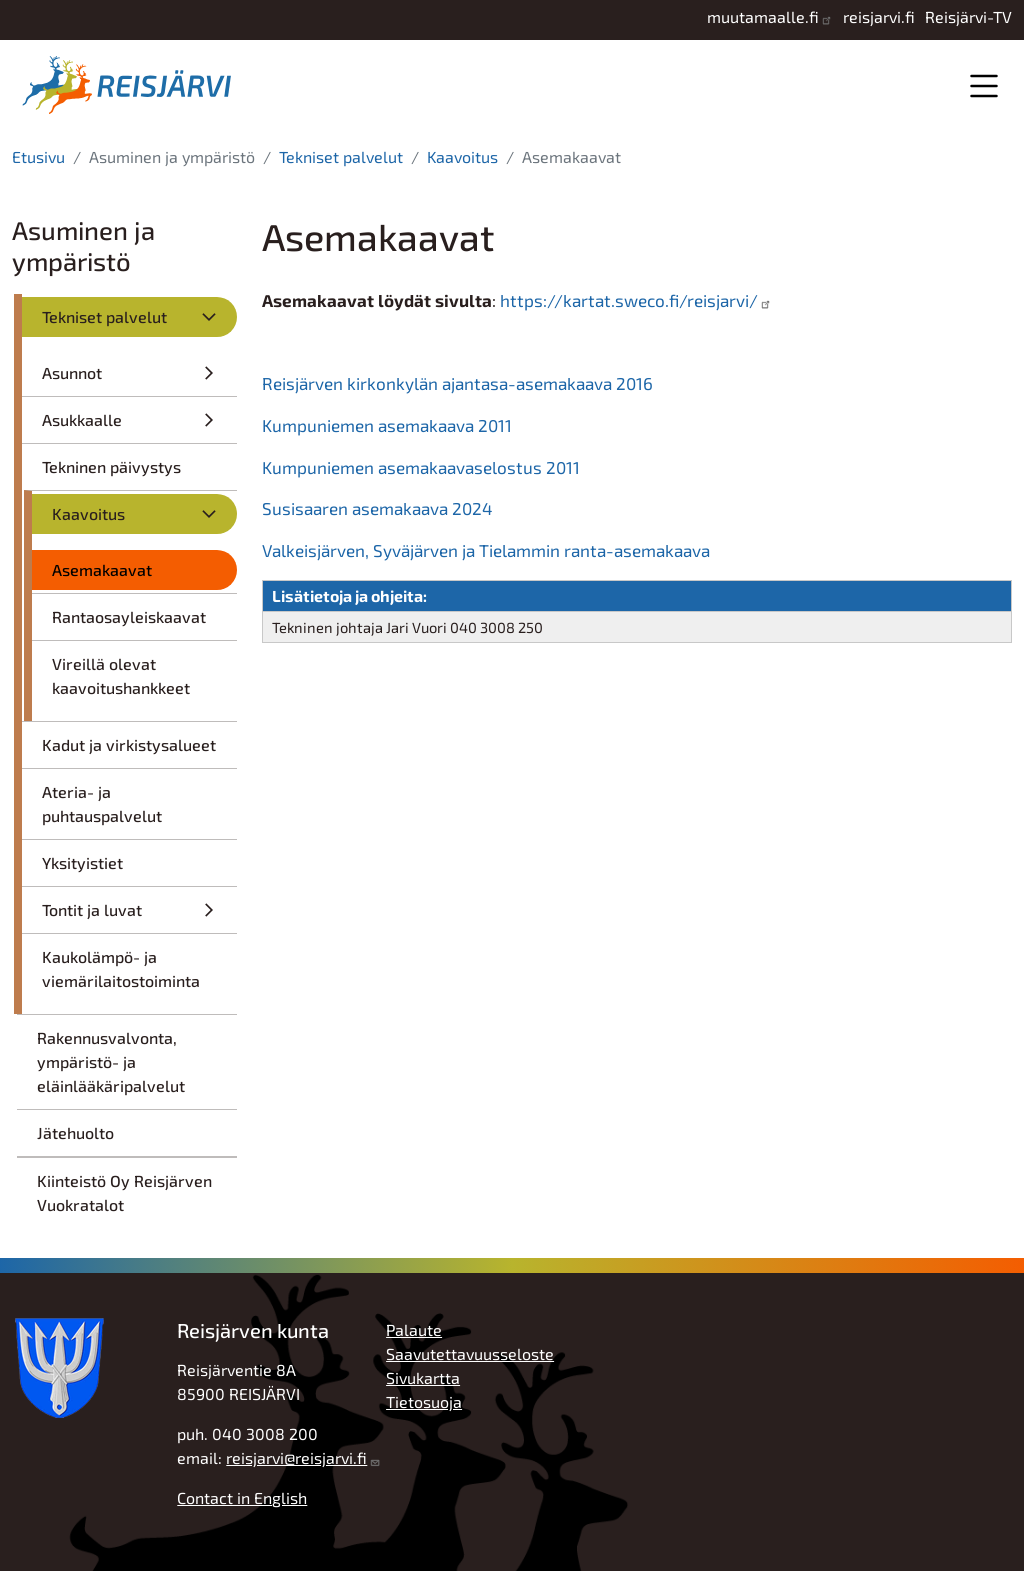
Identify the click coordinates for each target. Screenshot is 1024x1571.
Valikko (983, 85)
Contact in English (242, 1497)
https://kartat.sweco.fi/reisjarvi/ (629, 300)
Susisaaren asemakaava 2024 (377, 508)
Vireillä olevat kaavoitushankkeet (121, 675)
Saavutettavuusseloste (470, 1353)
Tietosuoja (424, 1401)
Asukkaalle (82, 419)
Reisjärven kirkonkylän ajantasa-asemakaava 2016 (457, 383)
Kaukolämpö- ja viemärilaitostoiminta (121, 968)
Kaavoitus (462, 156)
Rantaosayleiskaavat (129, 616)
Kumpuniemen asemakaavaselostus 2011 (421, 467)
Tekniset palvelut (341, 156)
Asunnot (72, 372)
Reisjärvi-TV (968, 16)
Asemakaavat (102, 569)
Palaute (414, 1329)
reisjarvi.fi (879, 16)
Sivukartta (423, 1377)
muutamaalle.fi (763, 16)
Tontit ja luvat (92, 909)
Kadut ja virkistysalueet (129, 744)
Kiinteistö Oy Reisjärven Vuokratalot (124, 1192)
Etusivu (38, 156)
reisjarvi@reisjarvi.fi (296, 1457)
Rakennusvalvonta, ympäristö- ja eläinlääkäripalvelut (111, 1061)
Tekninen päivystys (111, 466)
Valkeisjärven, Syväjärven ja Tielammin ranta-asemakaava (486, 550)
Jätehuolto (75, 1132)
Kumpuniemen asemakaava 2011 (387, 425)
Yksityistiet (82, 862)
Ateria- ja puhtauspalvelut (102, 803)
